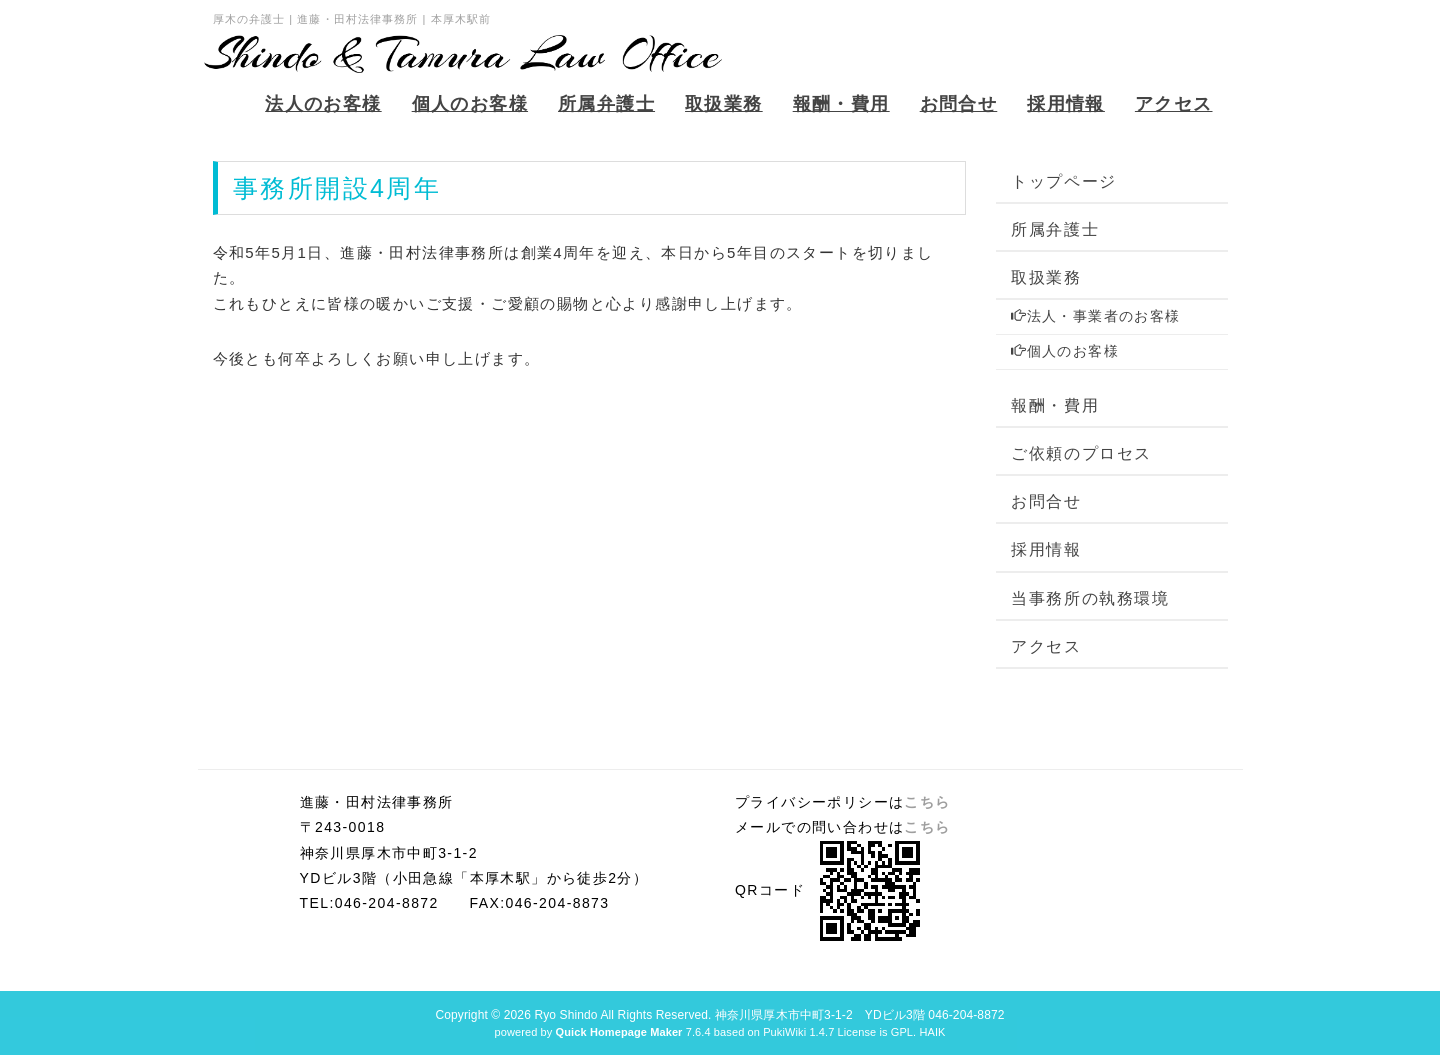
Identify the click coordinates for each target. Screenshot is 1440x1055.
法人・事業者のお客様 (1095, 316)
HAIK (932, 1032)
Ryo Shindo (565, 1015)
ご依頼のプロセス (1081, 453)
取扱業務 (1046, 277)
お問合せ (1046, 501)
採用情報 (1046, 549)
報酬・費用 (1055, 405)
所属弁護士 (1055, 229)
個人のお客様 (1065, 351)
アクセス (1046, 646)
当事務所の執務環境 (1090, 598)
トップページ (1064, 181)
